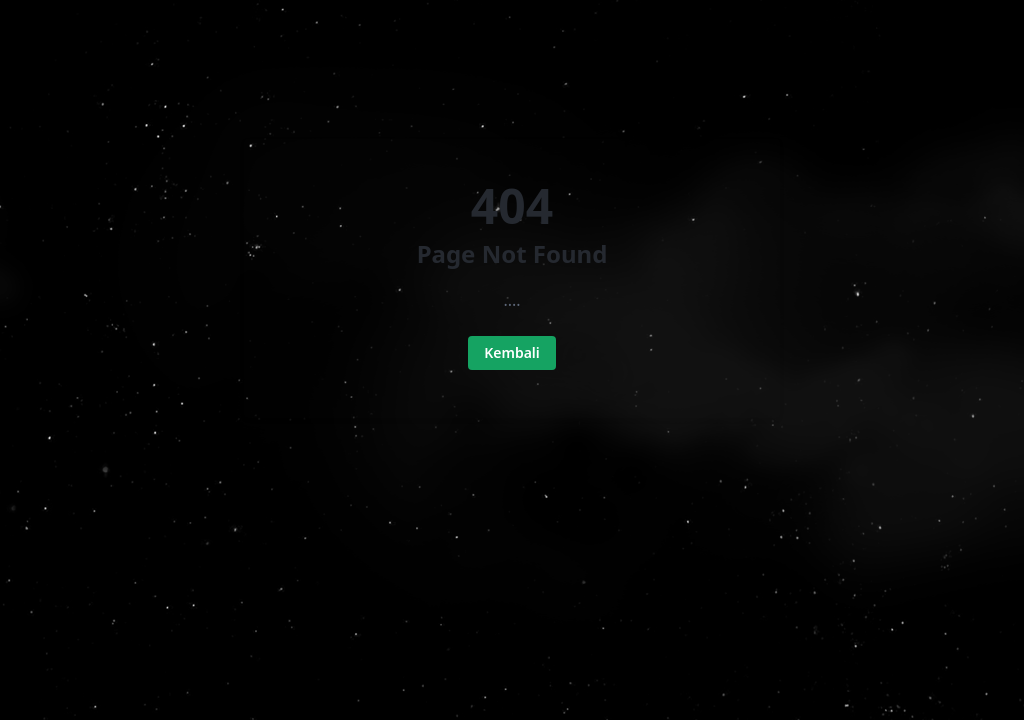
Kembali (512, 352)
